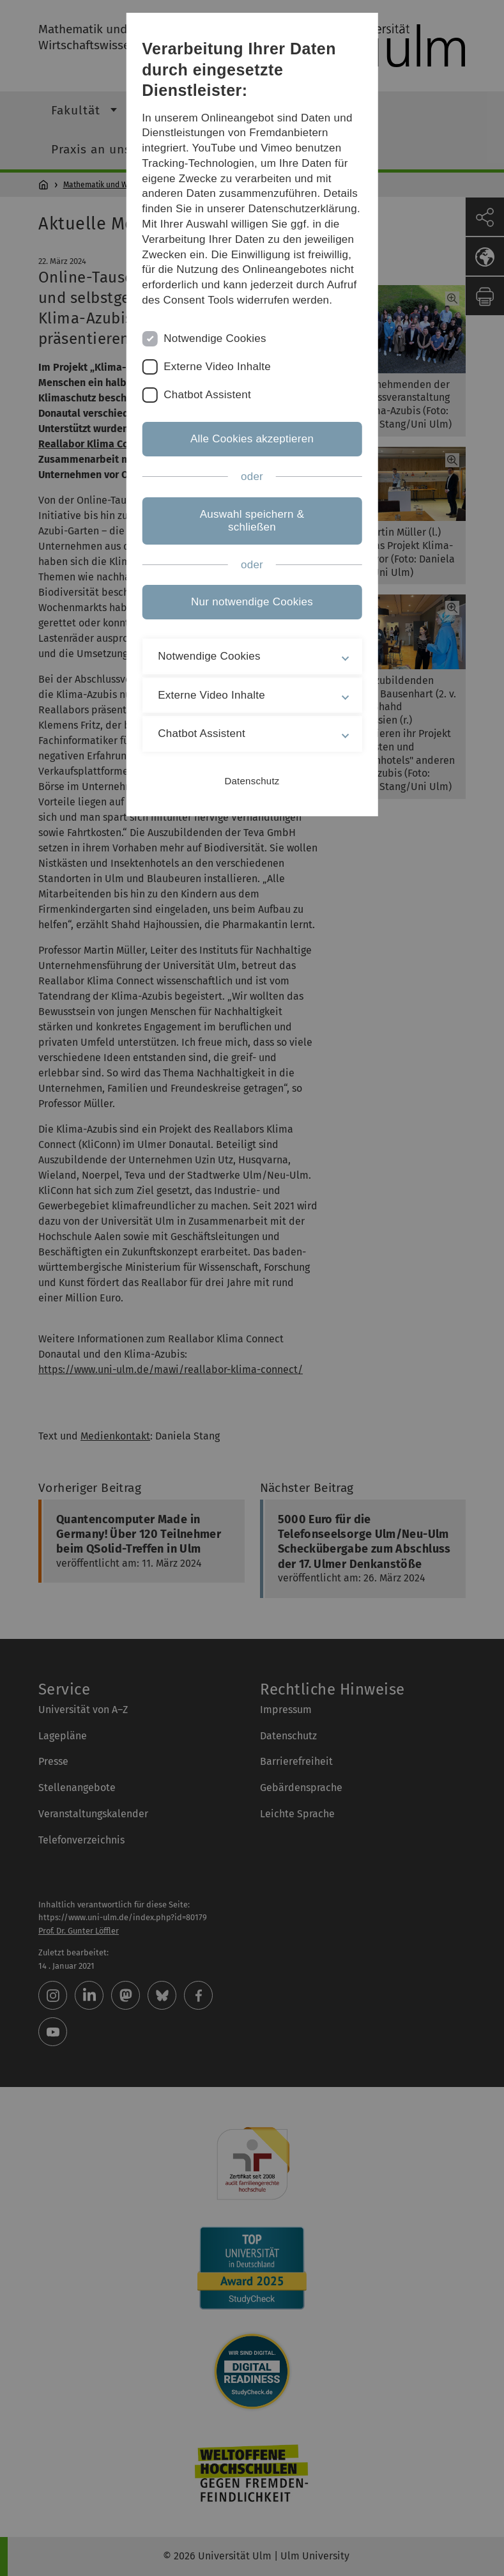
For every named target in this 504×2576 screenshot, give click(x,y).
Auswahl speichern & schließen (252, 520)
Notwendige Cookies (215, 338)
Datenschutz (251, 780)
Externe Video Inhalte (217, 367)
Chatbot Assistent (207, 395)
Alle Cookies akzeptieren (252, 439)
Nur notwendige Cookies (252, 602)
